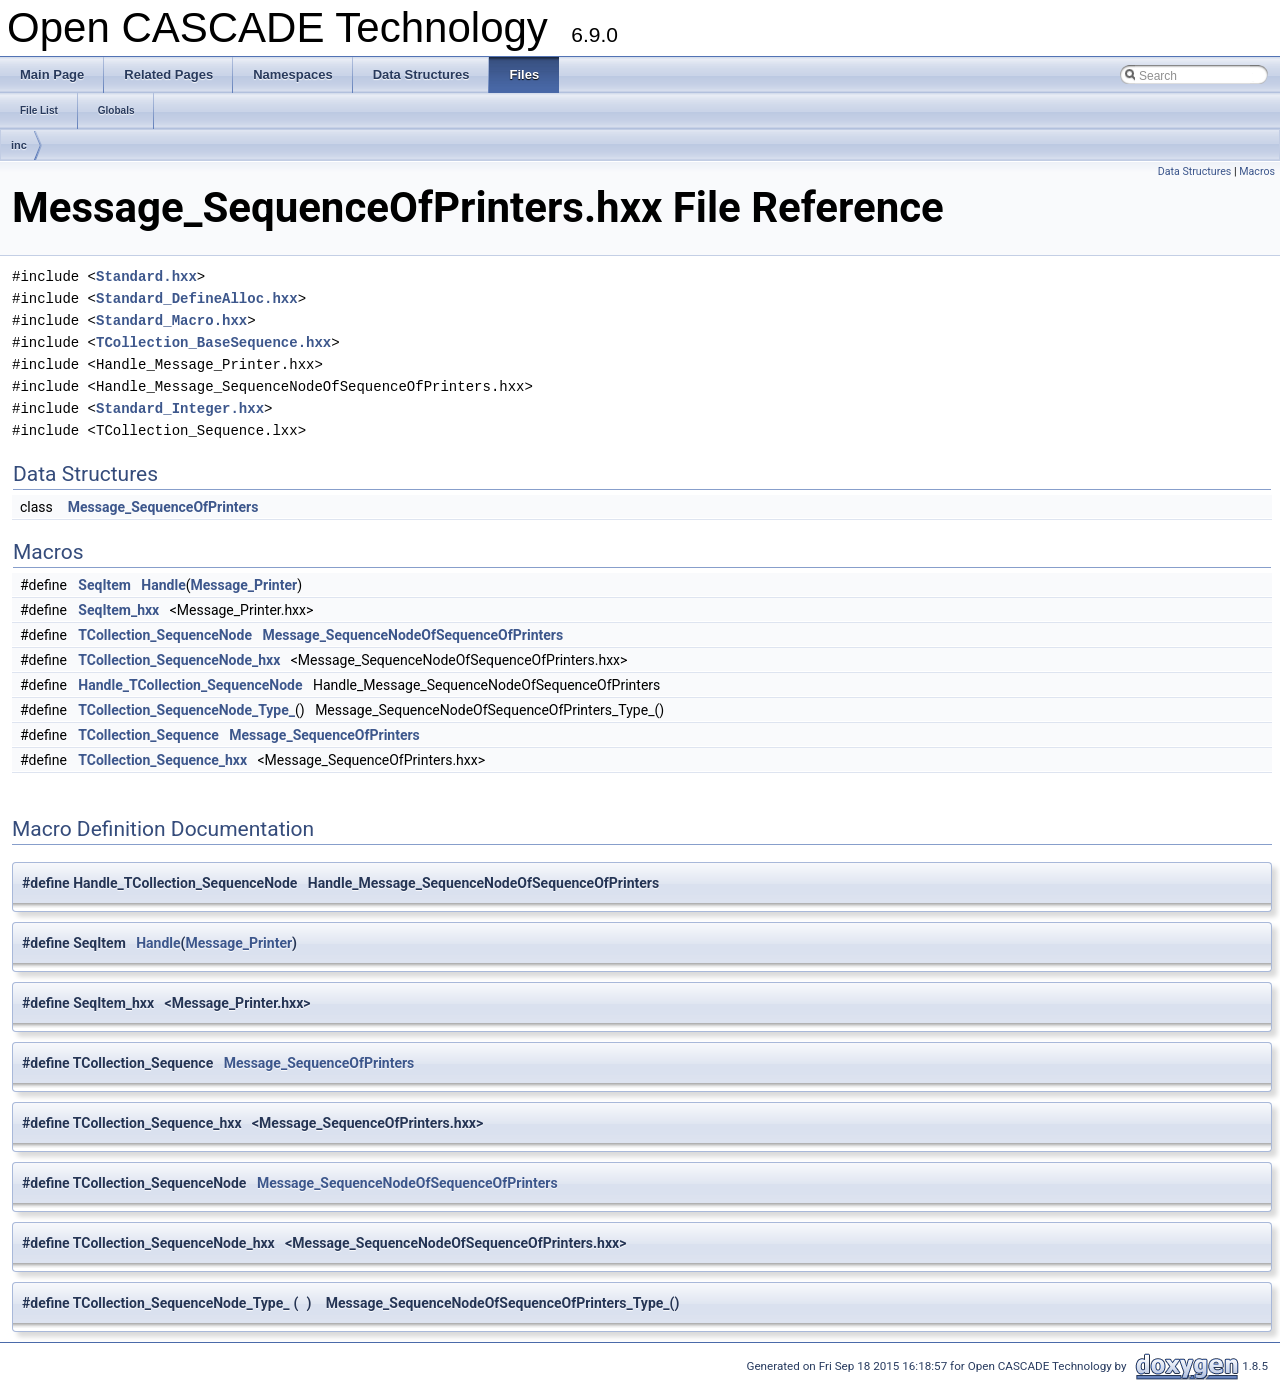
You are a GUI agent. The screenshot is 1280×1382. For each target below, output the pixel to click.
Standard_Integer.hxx (180, 408)
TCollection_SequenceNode (165, 635)
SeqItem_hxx (118, 610)
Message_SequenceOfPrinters (163, 507)
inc (19, 145)
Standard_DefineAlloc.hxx (197, 298)
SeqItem (104, 585)
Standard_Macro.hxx (171, 320)
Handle (163, 585)
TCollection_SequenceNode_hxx (179, 660)
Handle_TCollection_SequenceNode (190, 685)
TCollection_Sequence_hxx (162, 760)
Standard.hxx (146, 276)
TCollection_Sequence (148, 735)
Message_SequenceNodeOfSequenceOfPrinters (412, 635)
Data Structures (1195, 171)
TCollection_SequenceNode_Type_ (186, 710)
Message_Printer (244, 585)
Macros (1257, 171)
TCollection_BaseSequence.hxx (213, 342)
